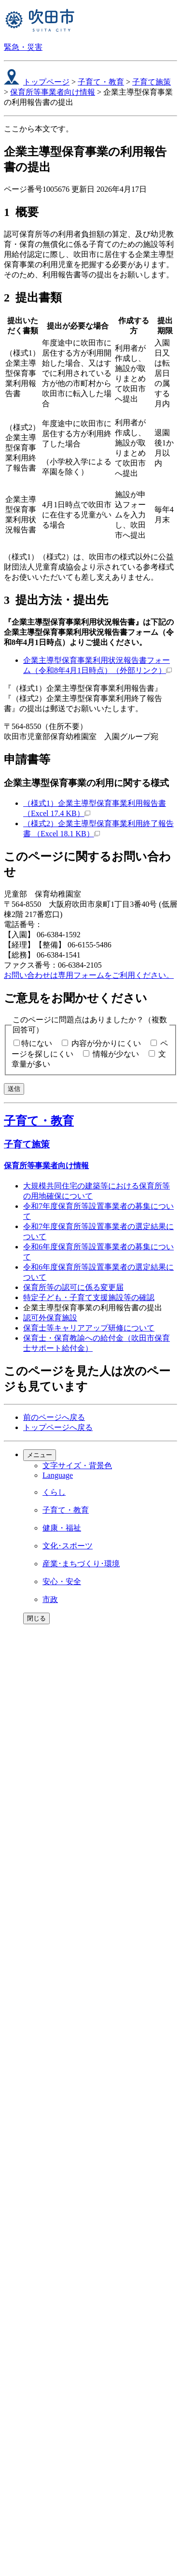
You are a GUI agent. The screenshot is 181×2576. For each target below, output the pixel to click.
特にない (36, 1043)
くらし (54, 1492)
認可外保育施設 (50, 1318)
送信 (14, 1088)
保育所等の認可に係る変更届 (73, 1287)
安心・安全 (61, 1581)
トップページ (46, 82)
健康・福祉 (61, 1528)
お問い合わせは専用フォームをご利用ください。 (89, 975)
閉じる (36, 1618)
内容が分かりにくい (106, 1043)
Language (57, 1475)
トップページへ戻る (58, 1427)
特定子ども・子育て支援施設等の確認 (88, 1297)
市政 (50, 1599)
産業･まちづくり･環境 (81, 1564)
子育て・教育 (101, 82)
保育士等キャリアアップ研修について (88, 1328)
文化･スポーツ (67, 1546)
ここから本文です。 (38, 129)
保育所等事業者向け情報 (52, 92)
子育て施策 (151, 82)
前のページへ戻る (54, 1417)
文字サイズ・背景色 (77, 1465)
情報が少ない (116, 1054)
